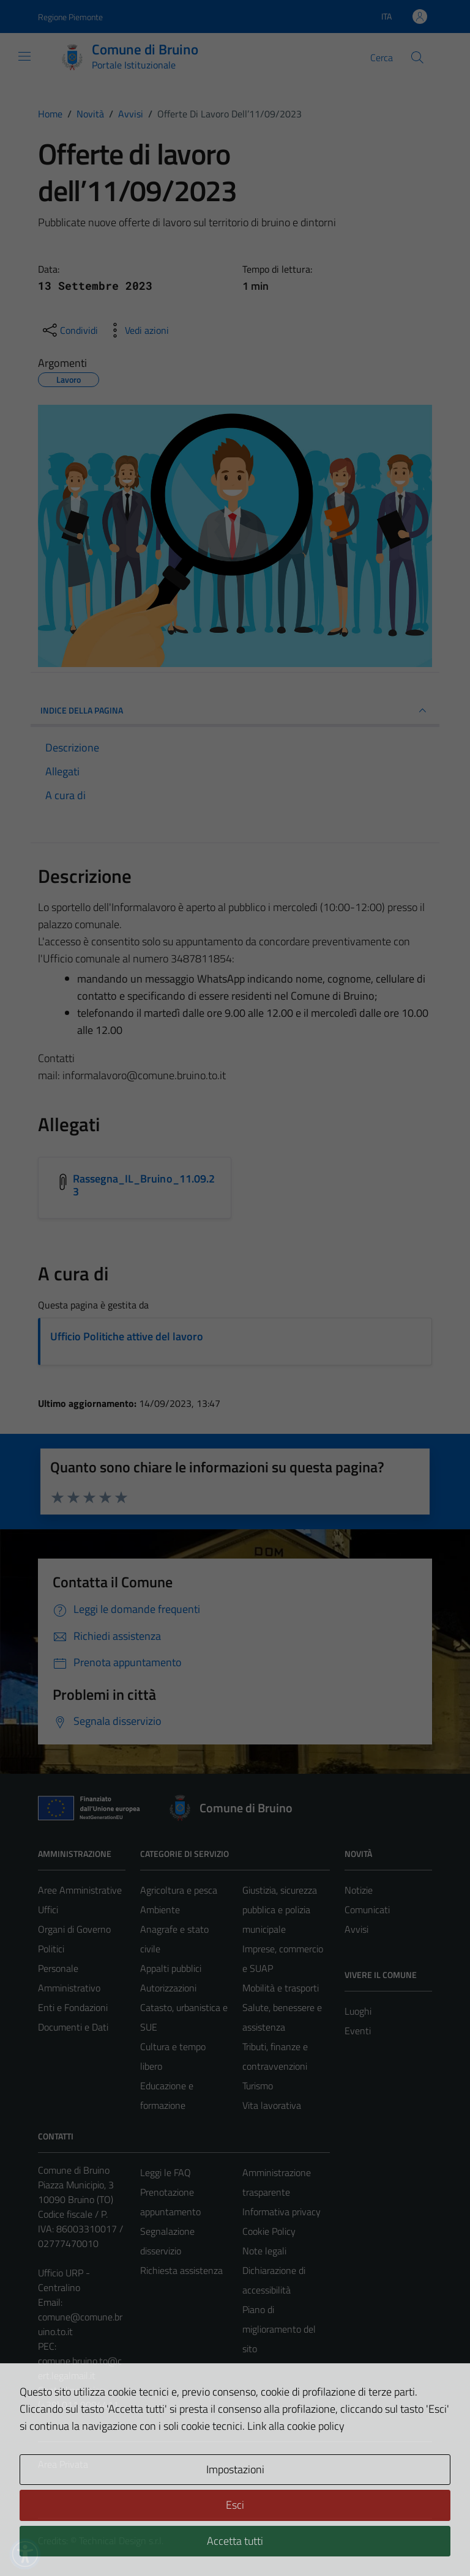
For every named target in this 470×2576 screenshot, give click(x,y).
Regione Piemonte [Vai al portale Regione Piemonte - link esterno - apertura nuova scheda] (70, 16)
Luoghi (358, 2011)
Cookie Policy (269, 2231)
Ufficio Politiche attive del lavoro (126, 1336)
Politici (51, 1948)
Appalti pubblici (170, 1968)
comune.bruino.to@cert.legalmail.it (80, 2368)
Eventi (358, 2030)
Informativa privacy (281, 2211)
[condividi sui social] (69, 330)
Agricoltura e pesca (178, 1890)
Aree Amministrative (80, 1890)
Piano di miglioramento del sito (279, 2329)
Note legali (264, 2250)
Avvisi (356, 1929)
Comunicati (367, 1909)
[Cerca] (417, 57)
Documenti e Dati (73, 2027)
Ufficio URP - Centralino (64, 2280)
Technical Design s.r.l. (121, 2540)
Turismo (257, 2085)
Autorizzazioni (168, 1987)
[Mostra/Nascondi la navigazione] (24, 56)
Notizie (359, 1890)
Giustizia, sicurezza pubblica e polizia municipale (279, 1909)
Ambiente (160, 1909)
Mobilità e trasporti (280, 1987)
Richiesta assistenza (181, 2270)
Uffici (48, 1909)
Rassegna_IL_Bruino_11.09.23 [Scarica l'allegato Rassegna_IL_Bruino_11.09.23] (144, 1185)
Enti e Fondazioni (73, 2007)
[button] (25, 2554)
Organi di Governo (74, 1929)
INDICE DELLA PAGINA (235, 710)
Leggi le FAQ (165, 2172)
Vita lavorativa (271, 2105)
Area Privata (63, 2464)
